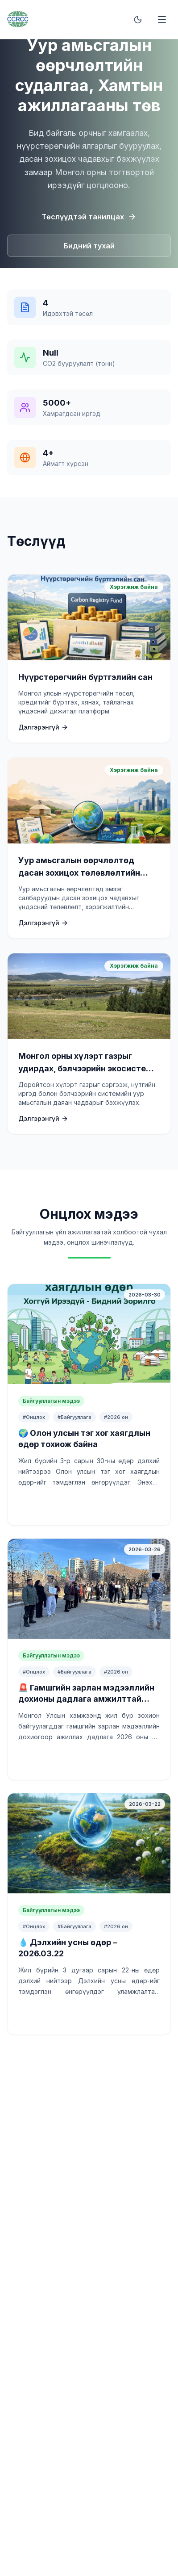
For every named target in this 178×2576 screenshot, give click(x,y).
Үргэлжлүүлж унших (89, 1505)
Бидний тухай (89, 245)
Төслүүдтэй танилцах (89, 216)
